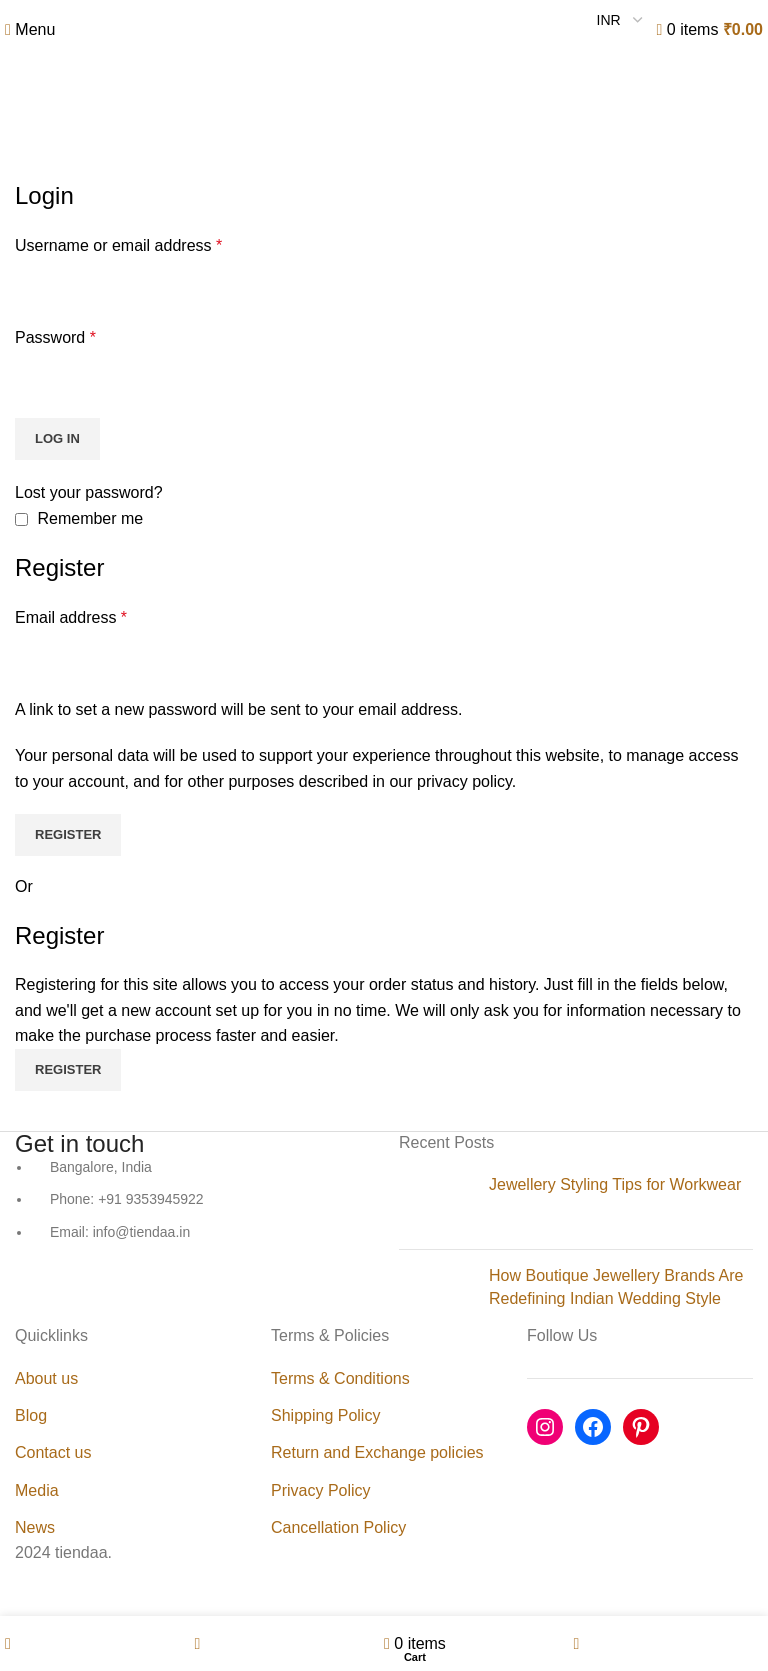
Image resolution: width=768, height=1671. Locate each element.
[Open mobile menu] (30, 29)
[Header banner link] (384, 835)
